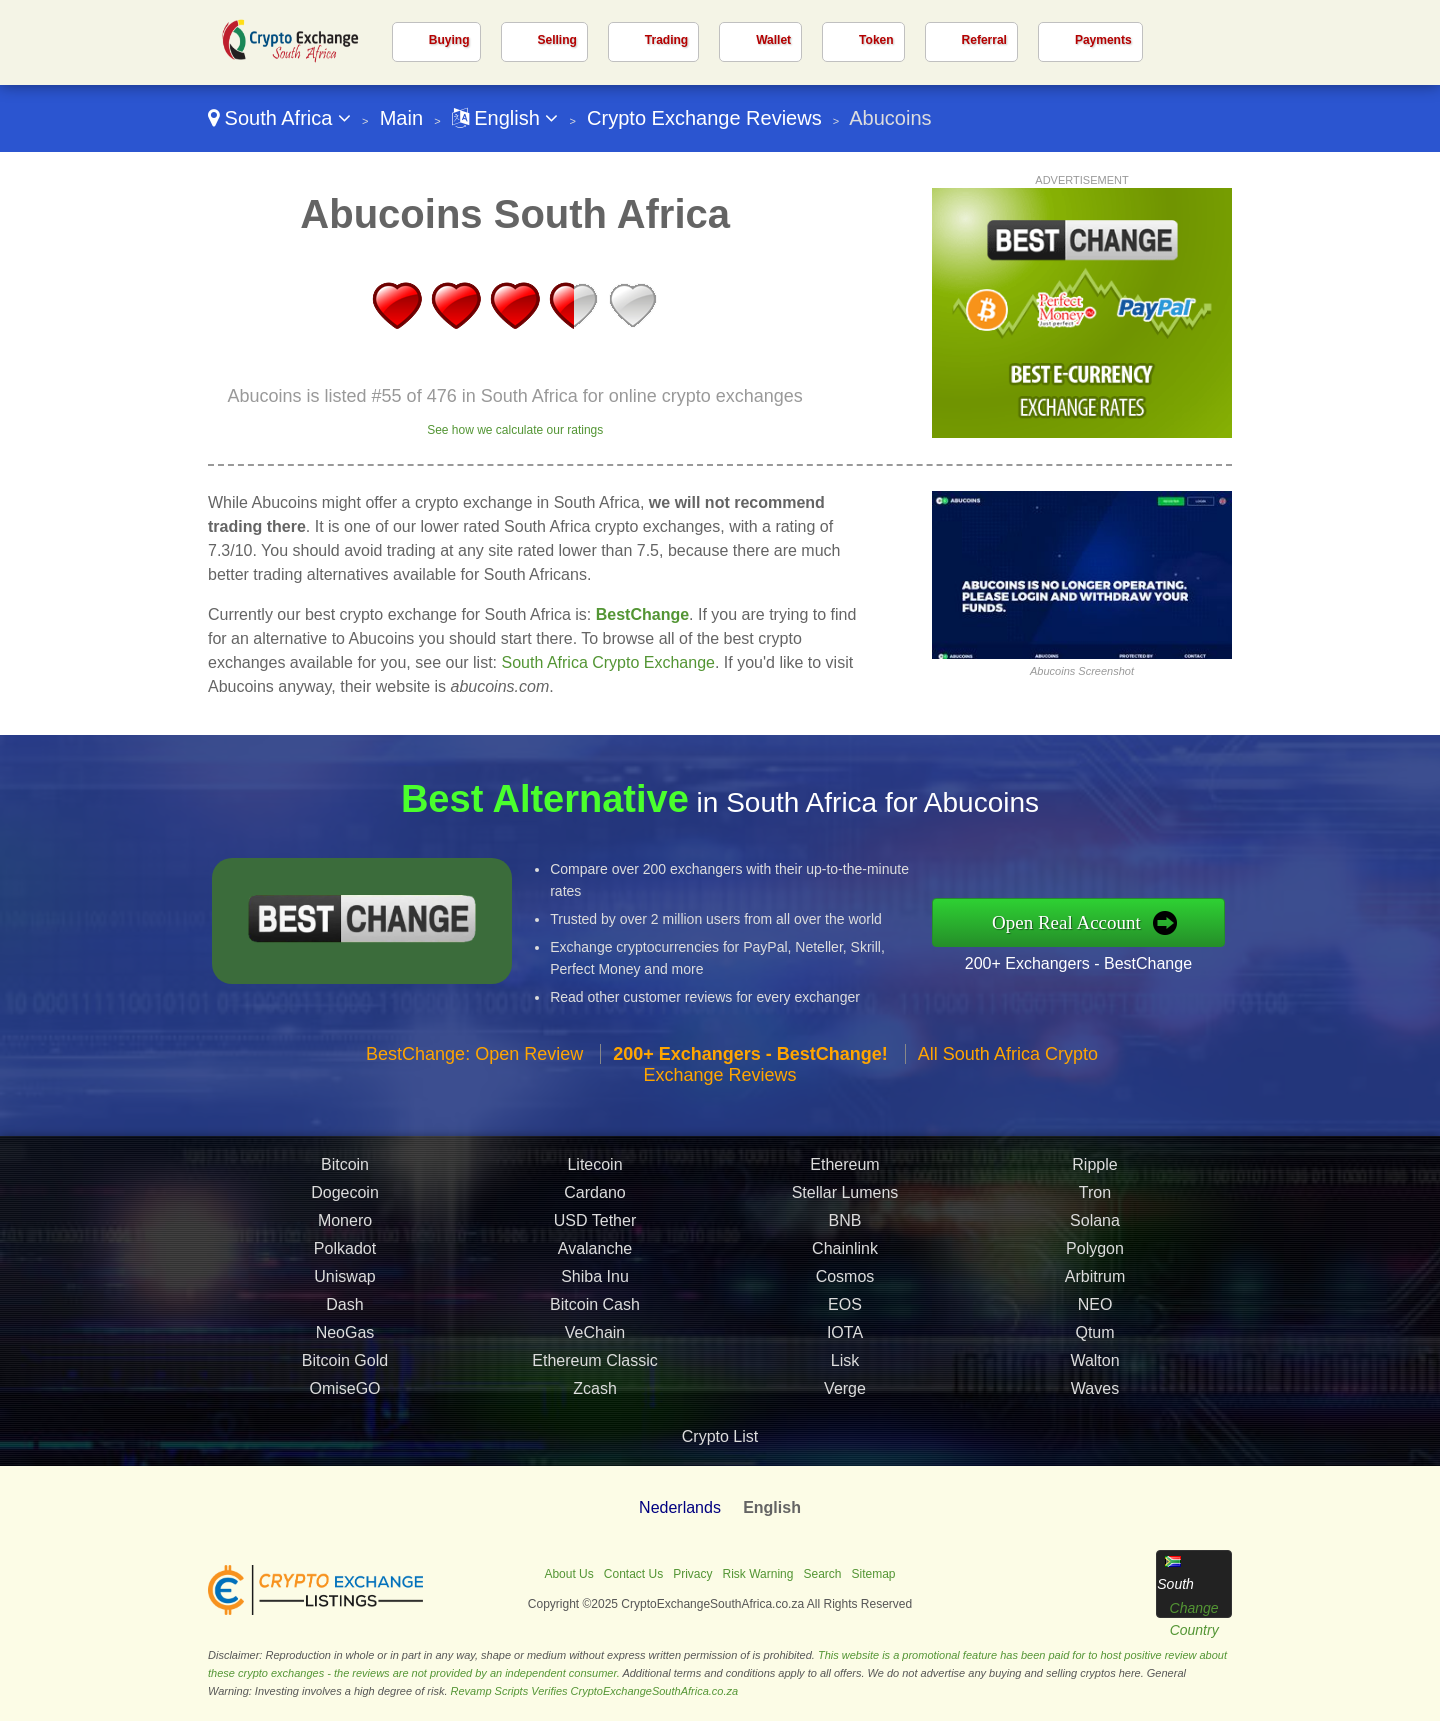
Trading (666, 40)
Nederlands (680, 1507)
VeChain (595, 1348)
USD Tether (595, 1236)
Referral (984, 40)
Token (876, 40)
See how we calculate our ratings (515, 430)
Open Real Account (1082, 922)
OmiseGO (344, 1404)
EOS (845, 1320)
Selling (557, 40)
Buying (449, 40)
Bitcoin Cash (595, 1320)
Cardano (594, 1208)
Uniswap (344, 1292)
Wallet (773, 40)
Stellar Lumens (845, 1208)
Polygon (1095, 1264)
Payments (1103, 40)
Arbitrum (1095, 1292)
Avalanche (595, 1264)
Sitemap (874, 1574)
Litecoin (594, 1180)
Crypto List (720, 1436)
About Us (568, 1574)
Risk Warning (758, 1574)
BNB (845, 1236)
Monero (345, 1236)
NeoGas (345, 1348)
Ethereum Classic (594, 1376)
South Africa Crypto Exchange (608, 662)
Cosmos (845, 1292)
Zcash (595, 1404)
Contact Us (633, 1574)
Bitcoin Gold (345, 1376)
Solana (1095, 1236)
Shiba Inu (595, 1292)
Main (401, 118)
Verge (845, 1404)
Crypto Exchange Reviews (704, 118)
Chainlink (845, 1264)
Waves (1095, 1404)
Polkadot (345, 1264)
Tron (1095, 1208)
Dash (344, 1320)
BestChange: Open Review (474, 1070)
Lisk (845, 1376)
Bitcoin (345, 1180)
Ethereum (844, 1180)
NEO (1095, 1320)
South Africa (279, 118)
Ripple (1094, 1180)
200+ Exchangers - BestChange (1094, 960)
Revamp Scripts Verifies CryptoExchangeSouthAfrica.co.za (595, 1691)
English (505, 118)
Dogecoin (345, 1208)
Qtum (1094, 1348)
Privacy (692, 1574)
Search (822, 1574)
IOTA (845, 1348)
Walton (1094, 1376)
